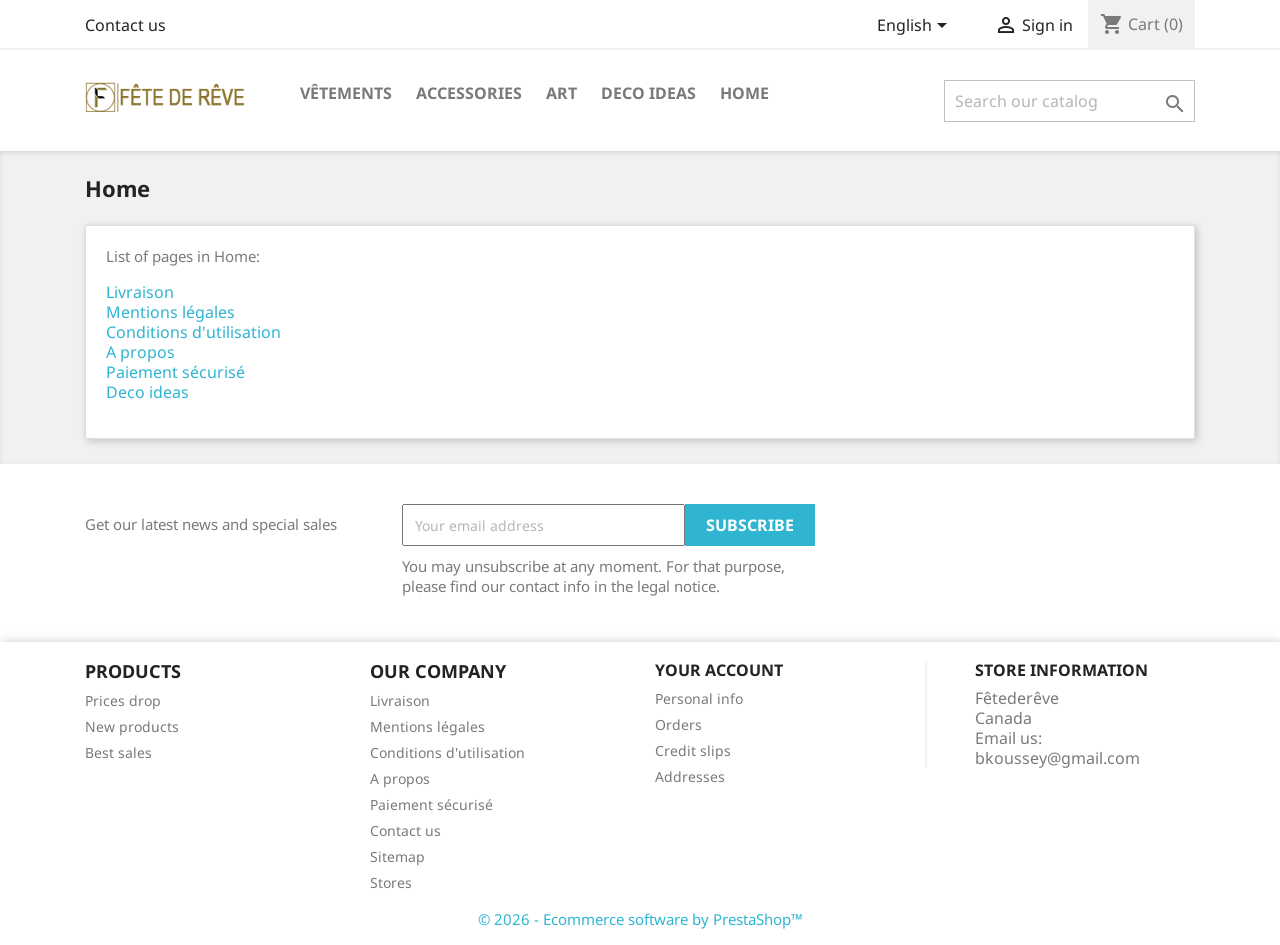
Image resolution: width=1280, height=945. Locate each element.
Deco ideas (648, 93)
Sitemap (397, 856)
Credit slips (693, 750)
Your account (719, 670)
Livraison (140, 292)
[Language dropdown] (915, 27)
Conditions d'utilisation (193, 332)
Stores (391, 882)
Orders (678, 724)
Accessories (469, 93)
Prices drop (123, 700)
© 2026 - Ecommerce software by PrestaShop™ (640, 919)
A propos (140, 352)
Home (744, 93)
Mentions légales (170, 312)
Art (561, 93)
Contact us (125, 25)
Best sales (118, 752)
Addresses (690, 776)
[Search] (1069, 101)
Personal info (699, 698)
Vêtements (346, 93)
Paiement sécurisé (175, 372)
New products (132, 726)
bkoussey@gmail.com (1057, 758)
